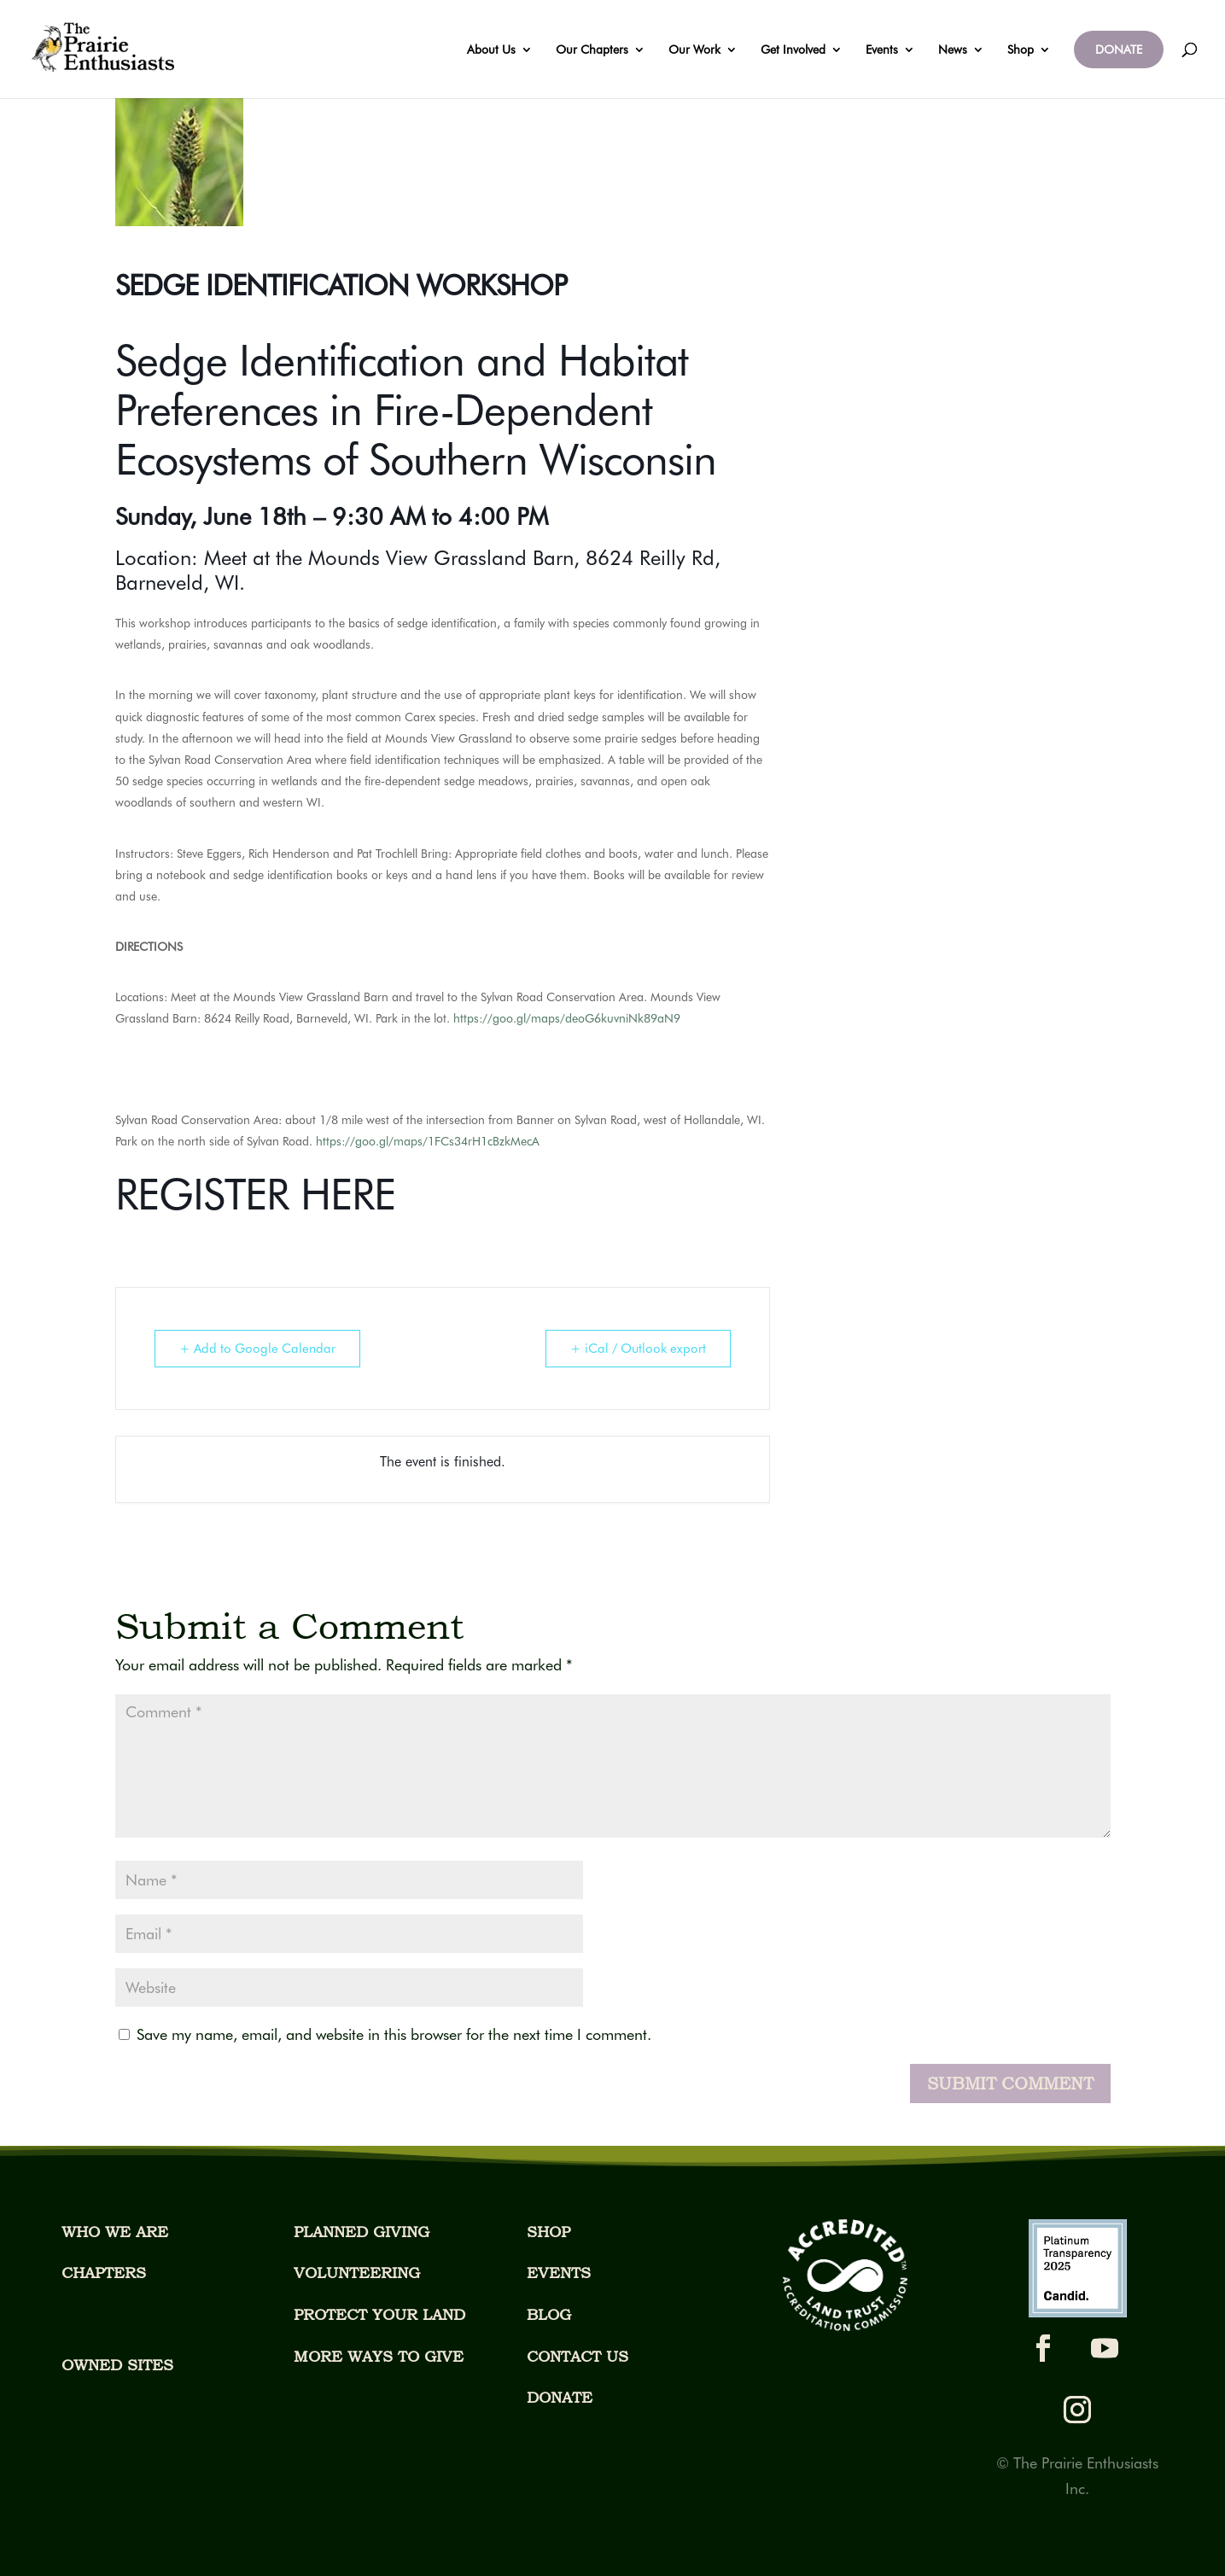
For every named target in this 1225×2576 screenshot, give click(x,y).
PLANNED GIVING (361, 2232)
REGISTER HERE (255, 1194)
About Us (491, 50)
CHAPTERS (103, 2273)
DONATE (1118, 49)
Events (882, 50)
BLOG (549, 2314)
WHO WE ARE (114, 2232)
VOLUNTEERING (357, 2273)
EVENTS (559, 2273)
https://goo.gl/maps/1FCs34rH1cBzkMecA (428, 1141)
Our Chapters (592, 50)
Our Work (694, 50)
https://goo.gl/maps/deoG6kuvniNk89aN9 (566, 1018)
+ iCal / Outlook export (638, 1348)
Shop (1020, 50)
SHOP (548, 2232)
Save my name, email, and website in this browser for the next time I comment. (394, 2034)
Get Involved (793, 50)
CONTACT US (577, 2356)
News (952, 50)
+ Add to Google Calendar (257, 1348)
